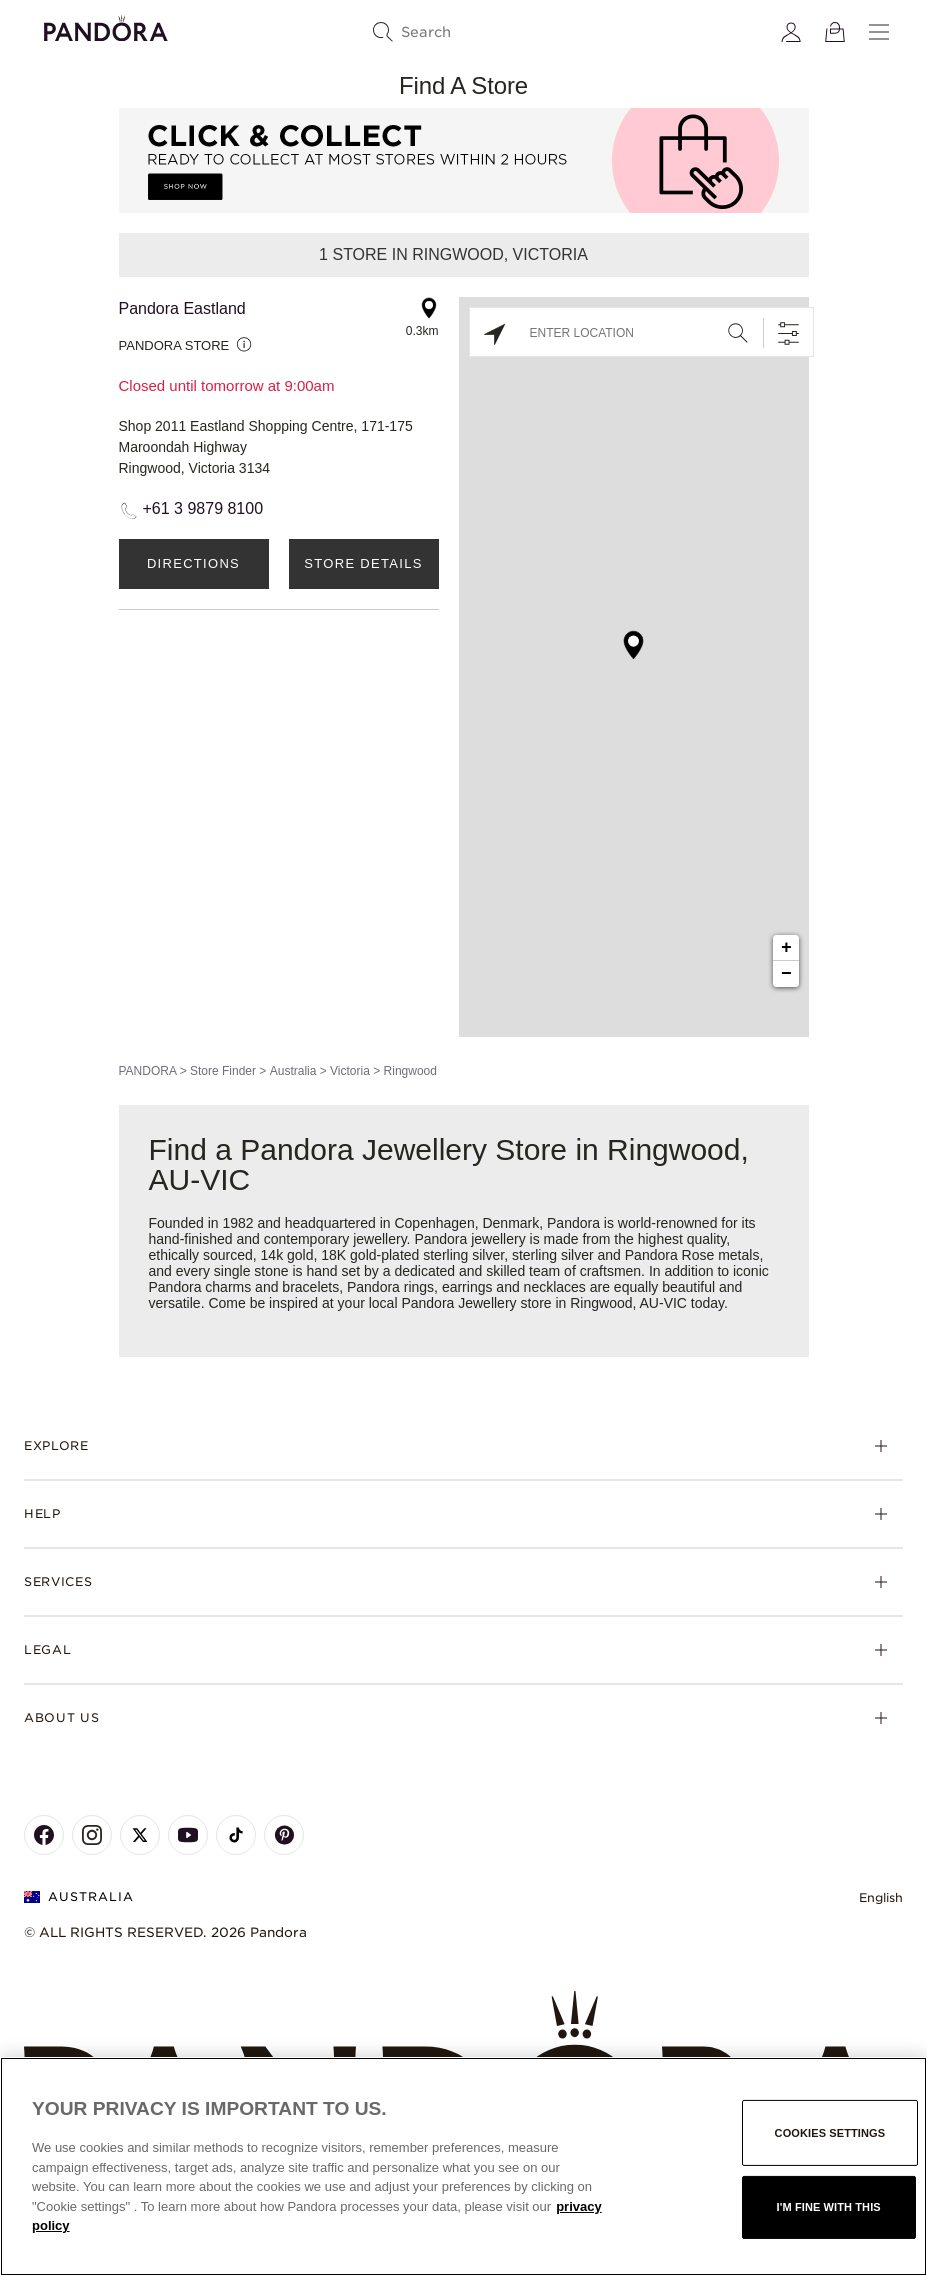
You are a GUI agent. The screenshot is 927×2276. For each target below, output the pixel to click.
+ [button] (786, 948)
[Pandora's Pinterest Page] (284, 1835)
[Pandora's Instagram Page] (92, 1835)
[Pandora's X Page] (140, 1835)
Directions (193, 563)
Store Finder (223, 1071)
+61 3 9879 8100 (203, 508)
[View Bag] (835, 32)
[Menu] (879, 32)
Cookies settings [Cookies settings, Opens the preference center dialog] (830, 2133)
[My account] (791, 32)
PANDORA (148, 1071)
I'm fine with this (829, 2207)
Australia (293, 1071)
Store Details (363, 563)
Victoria (350, 1071)
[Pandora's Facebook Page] (44, 1835)
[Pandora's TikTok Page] (236, 1835)
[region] (463, 2166)
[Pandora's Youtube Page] (188, 1835)
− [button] (786, 974)
